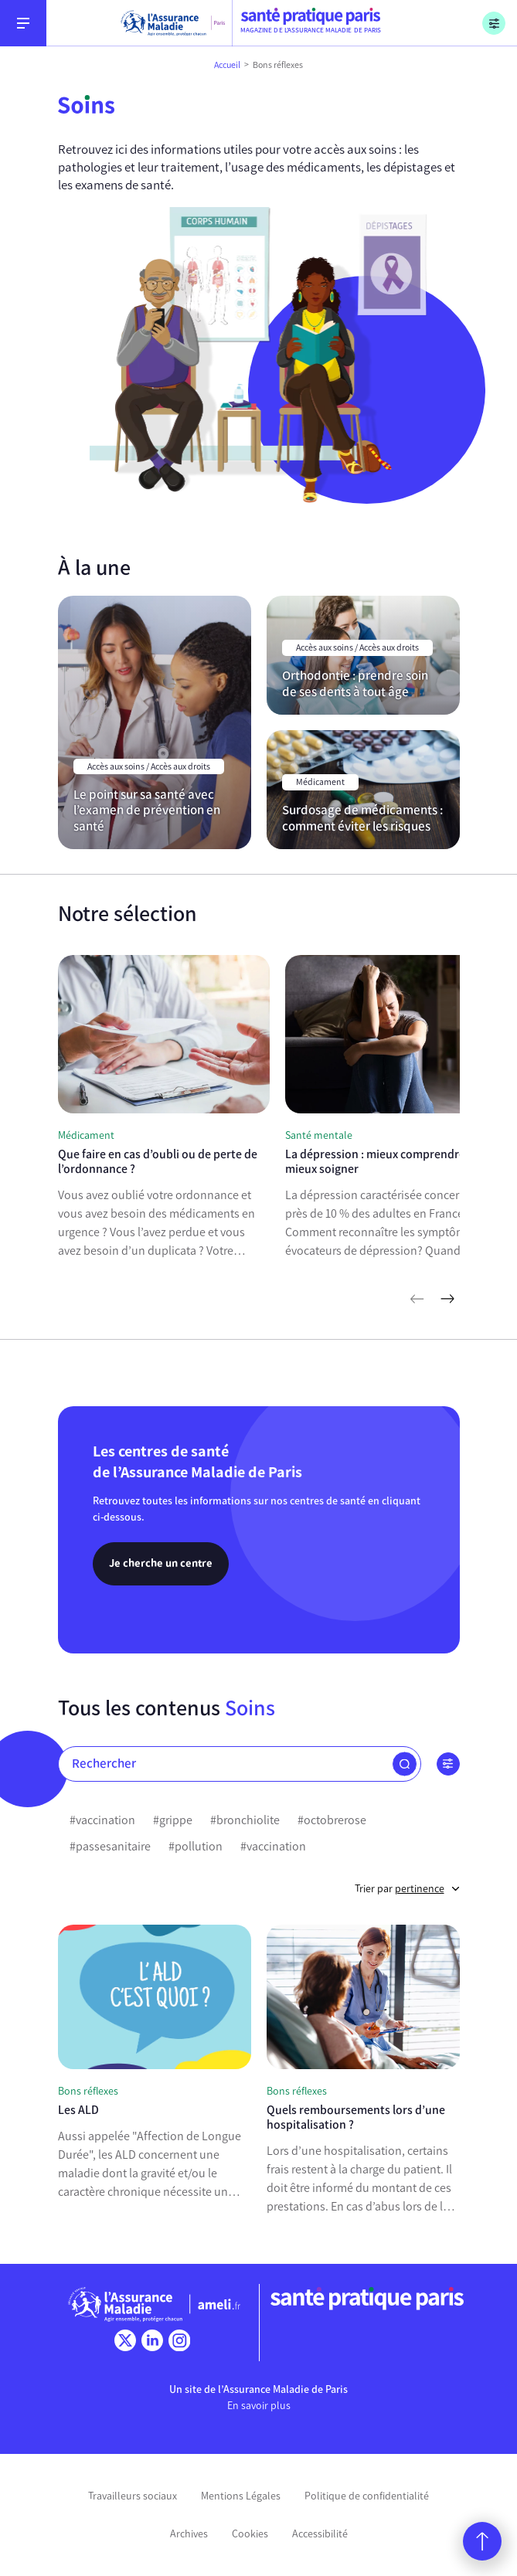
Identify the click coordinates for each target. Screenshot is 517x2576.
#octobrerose (332, 1820)
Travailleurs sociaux (132, 2496)
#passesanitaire (110, 1846)
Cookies (250, 2533)
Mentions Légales (241, 2496)
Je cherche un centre (161, 1563)
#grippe (172, 1820)
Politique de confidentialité (366, 2496)
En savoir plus (259, 2405)
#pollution (195, 1846)
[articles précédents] (416, 1298)
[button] (404, 1763)
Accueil (227, 64)
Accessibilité (320, 2533)
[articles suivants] (447, 1298)
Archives (189, 2533)
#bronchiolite (245, 1820)
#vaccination (102, 1820)
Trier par (407, 1888)
